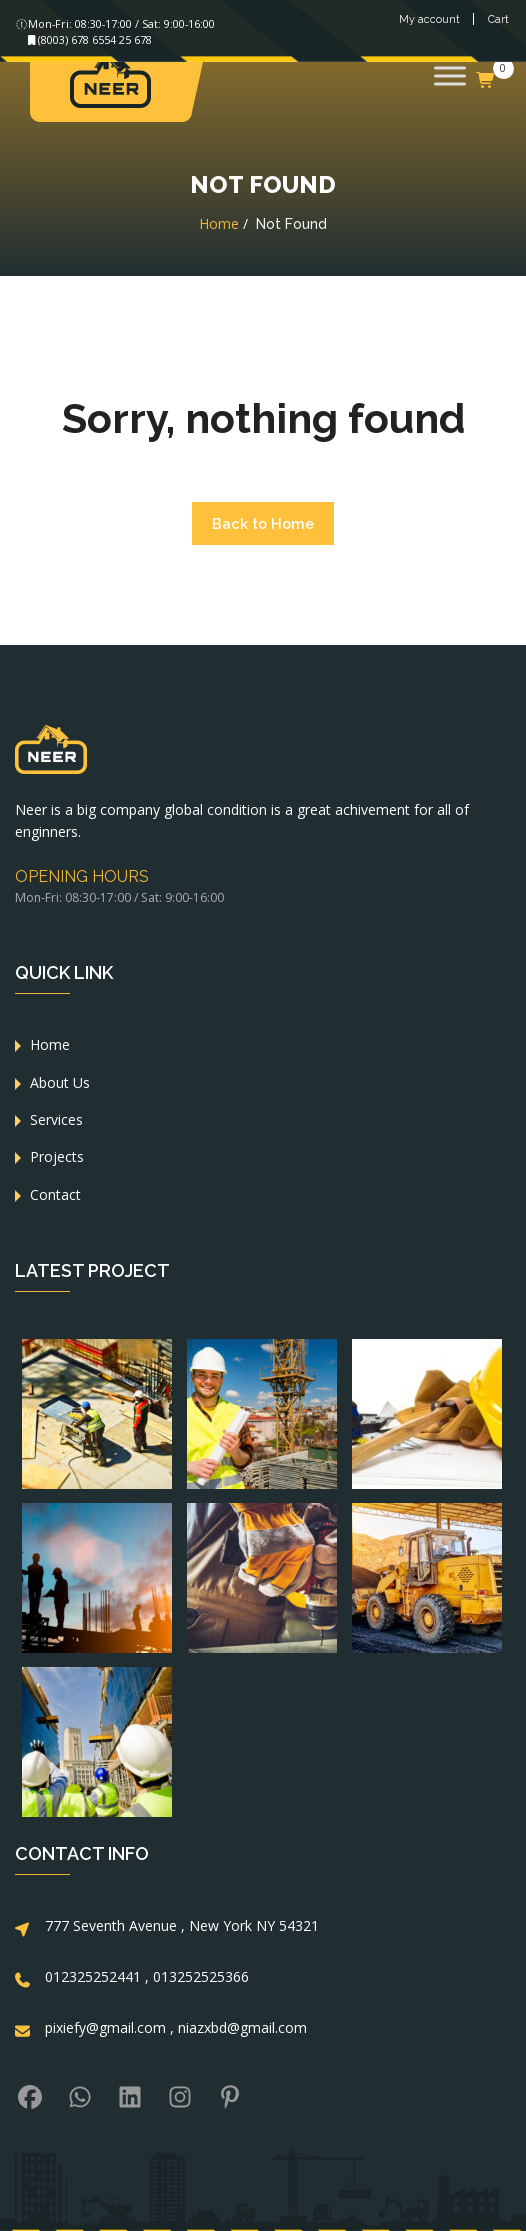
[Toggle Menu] (450, 75)
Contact (55, 1194)
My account (429, 20)
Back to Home (263, 523)
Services (56, 1119)
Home (219, 223)
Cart (498, 20)
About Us (60, 1082)
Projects (57, 1156)
